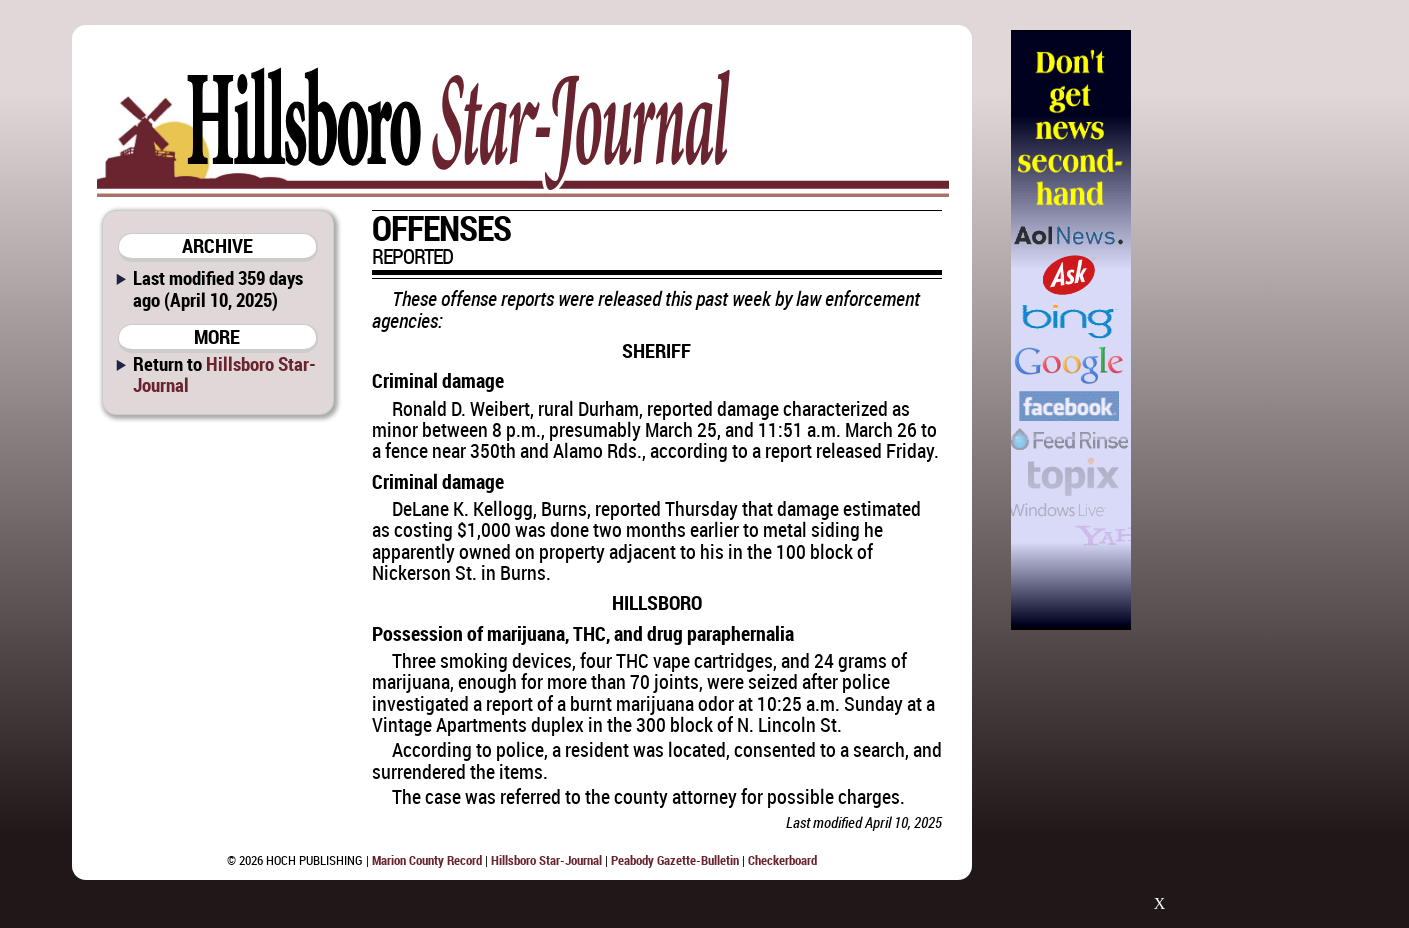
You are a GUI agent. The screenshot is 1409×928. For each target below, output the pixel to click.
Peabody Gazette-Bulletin (675, 860)
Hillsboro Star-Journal (224, 374)
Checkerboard (782, 860)
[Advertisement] (1234, 330)
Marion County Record (427, 860)
